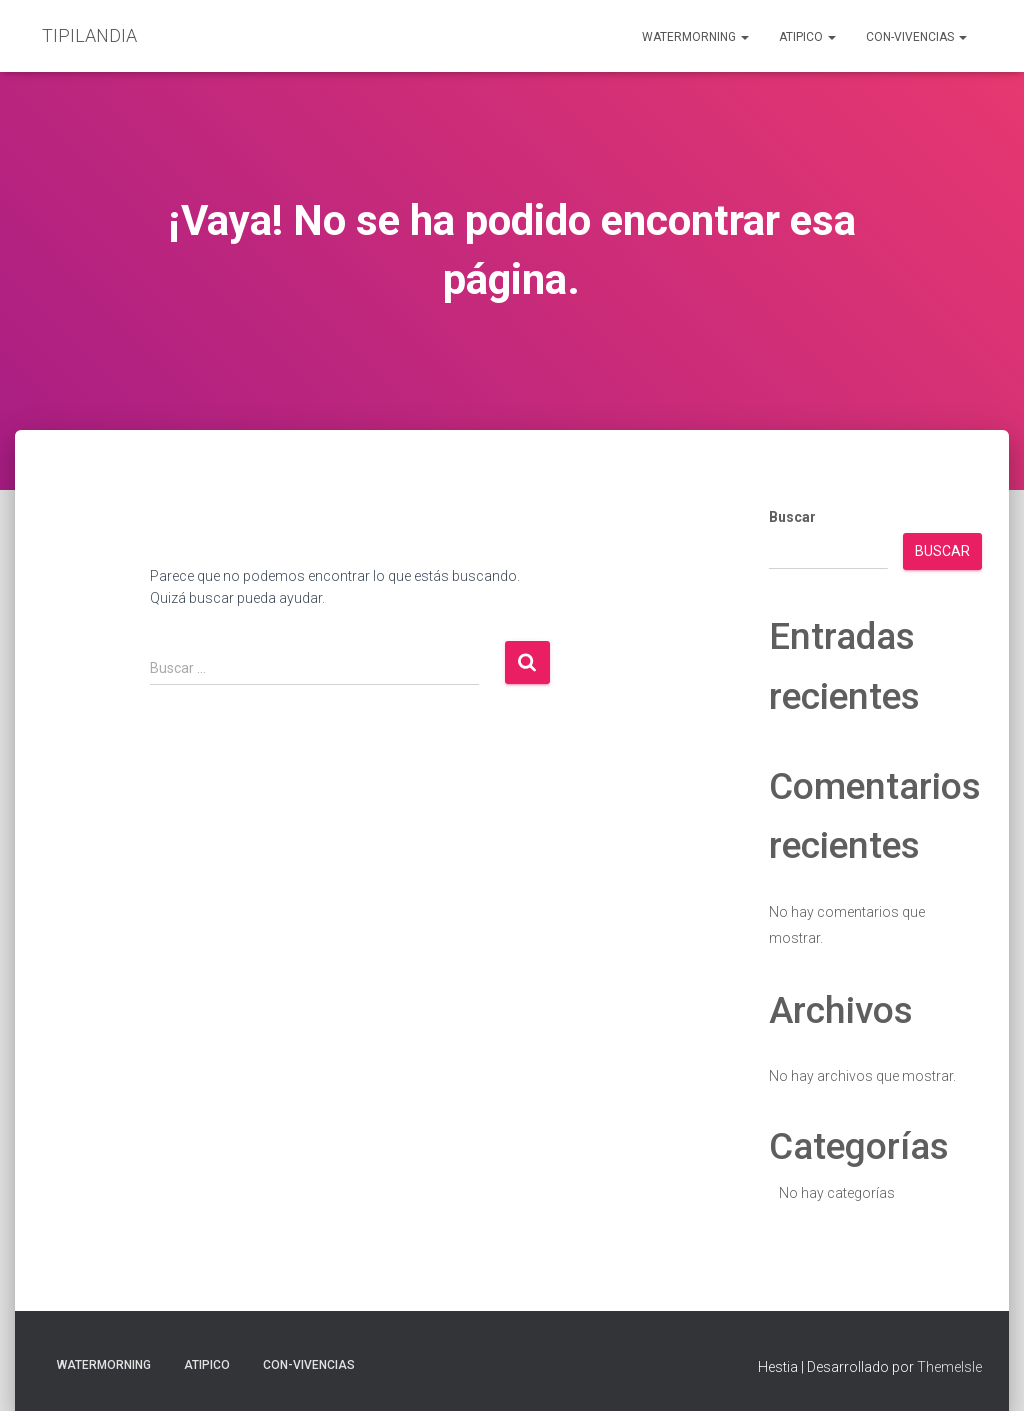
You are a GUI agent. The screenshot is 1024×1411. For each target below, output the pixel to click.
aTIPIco (807, 37)
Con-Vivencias (916, 37)
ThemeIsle (949, 1367)
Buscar (792, 517)
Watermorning (695, 37)
